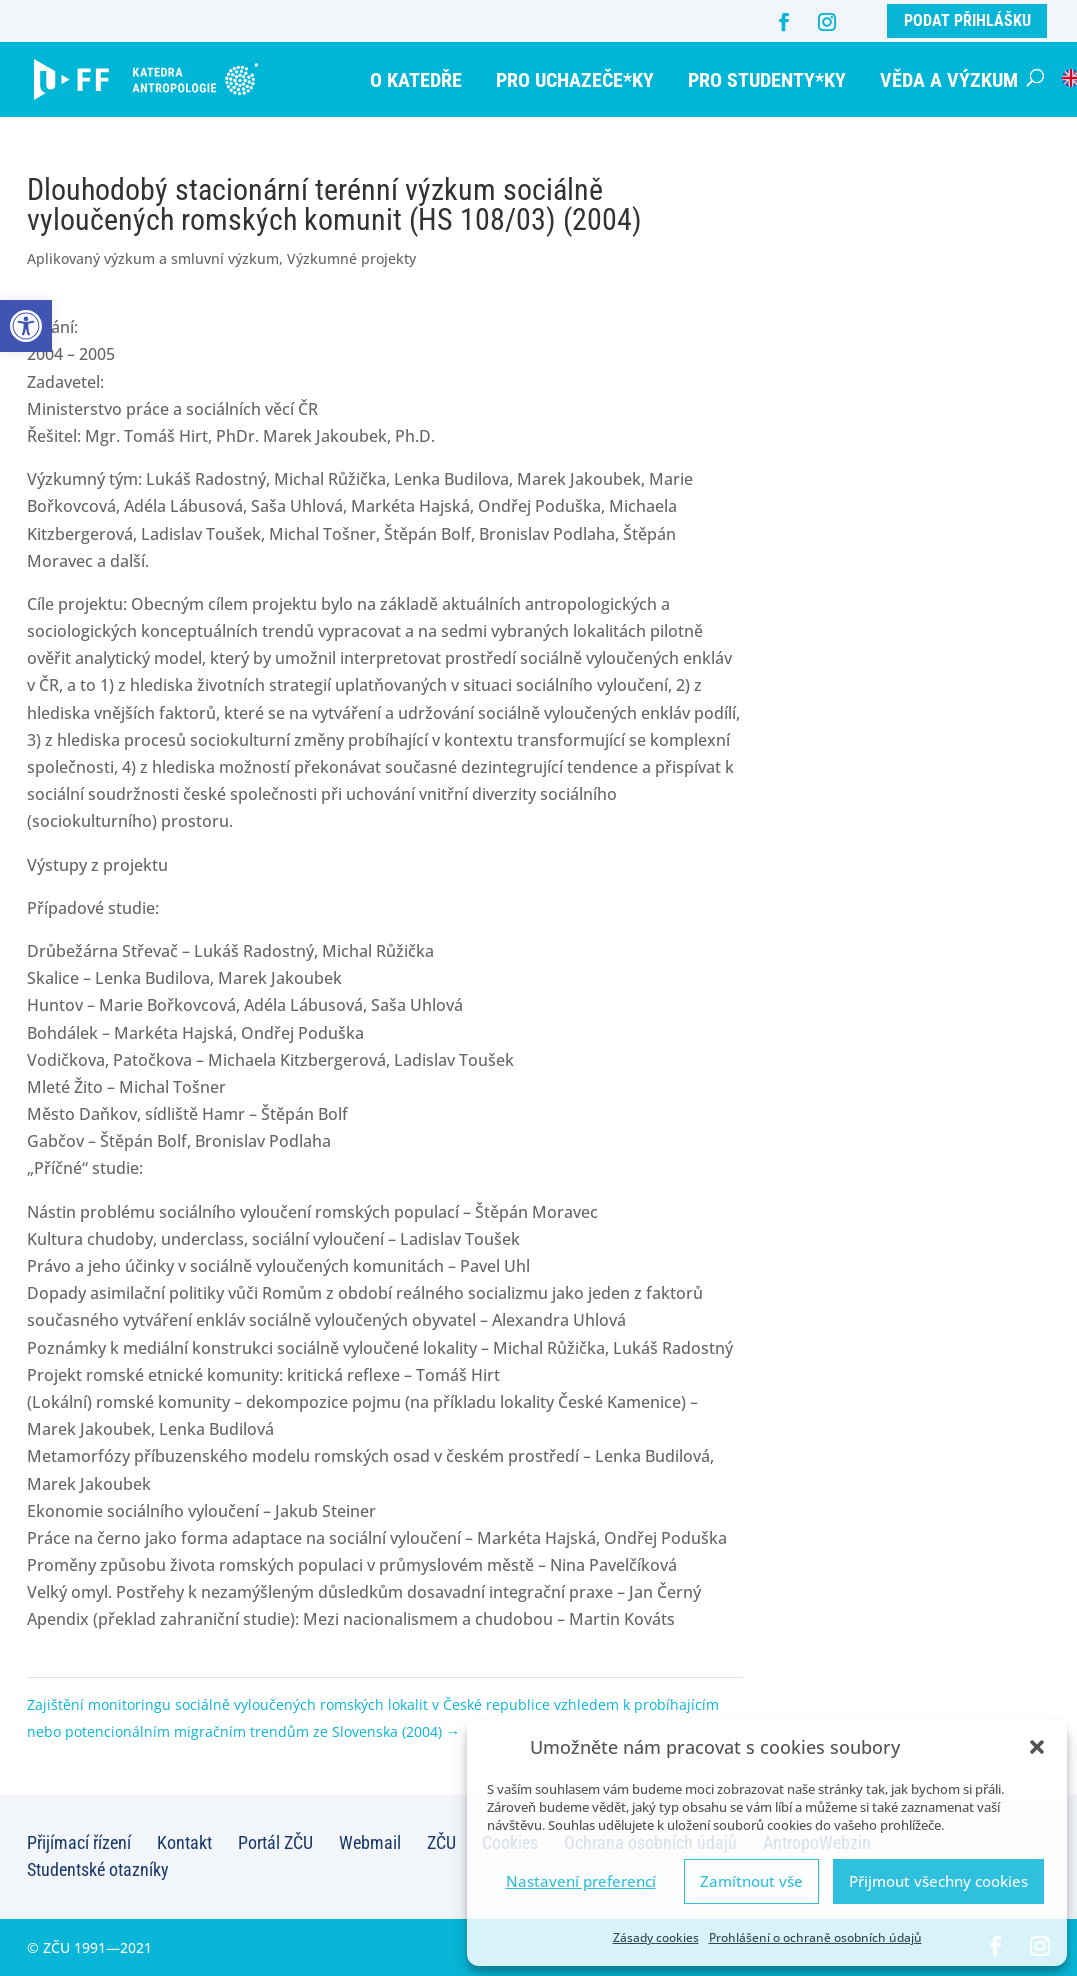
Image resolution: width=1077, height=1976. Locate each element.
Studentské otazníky (98, 1869)
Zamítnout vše (751, 1881)
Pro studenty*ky (767, 80)
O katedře (416, 80)
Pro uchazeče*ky (575, 80)
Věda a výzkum (949, 80)
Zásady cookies (656, 1937)
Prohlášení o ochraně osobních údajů (815, 1937)
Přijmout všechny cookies (938, 1881)
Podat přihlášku (967, 20)
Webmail (370, 1842)
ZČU (441, 1842)
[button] (26, 326)
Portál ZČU (275, 1842)
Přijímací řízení (79, 1842)
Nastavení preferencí (581, 1881)
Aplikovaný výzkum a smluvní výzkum (153, 258)
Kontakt (184, 1842)
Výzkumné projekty (351, 258)
